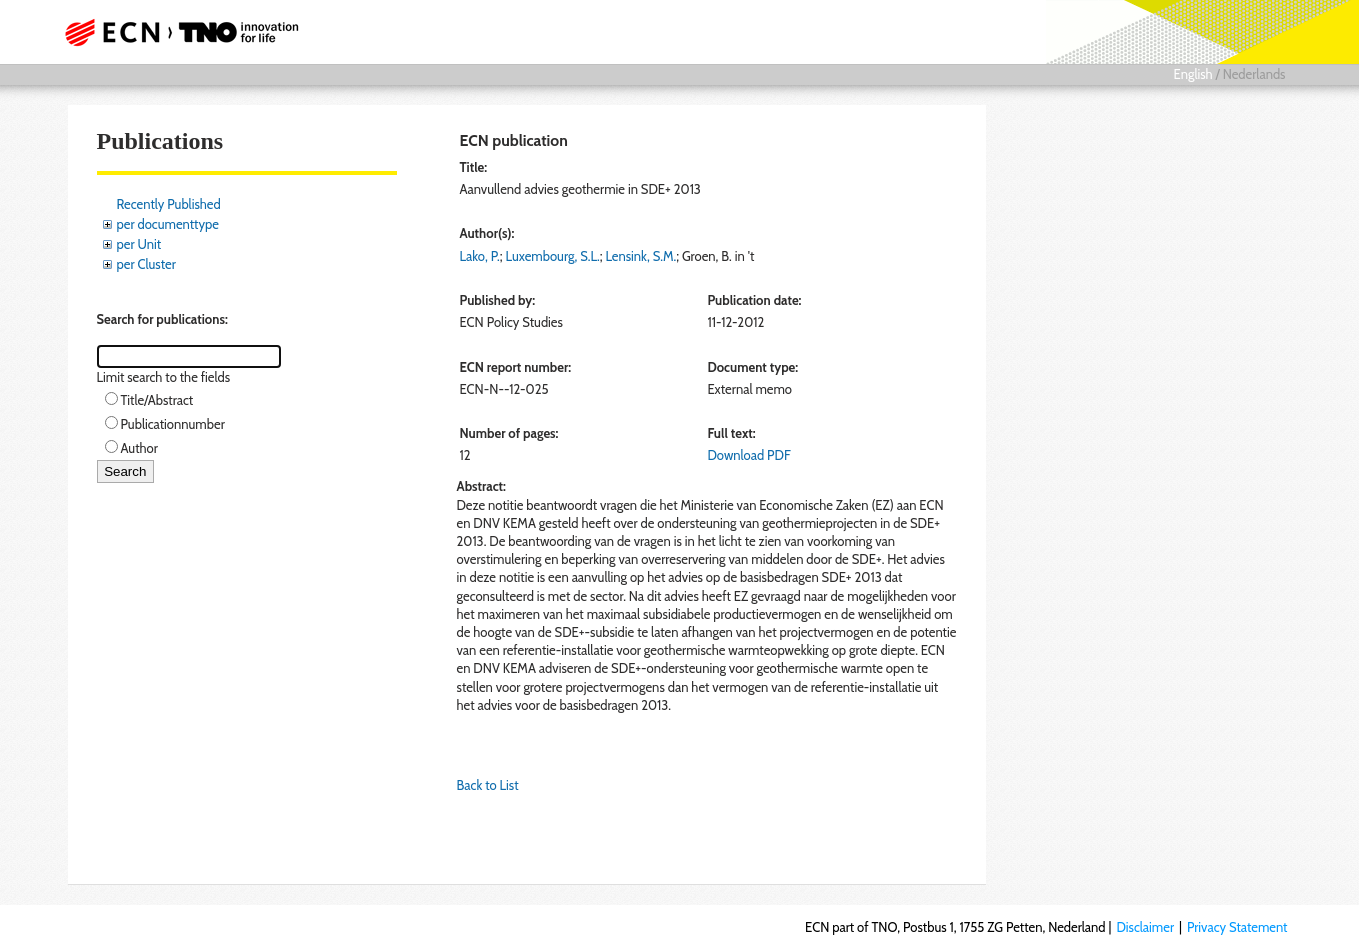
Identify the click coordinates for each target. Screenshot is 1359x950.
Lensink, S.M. (640, 256)
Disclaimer (1145, 927)
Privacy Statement (1237, 927)
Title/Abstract (157, 400)
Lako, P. (480, 256)
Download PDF (748, 455)
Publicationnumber (173, 424)
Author (139, 448)
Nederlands (1254, 74)
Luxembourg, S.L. (553, 256)
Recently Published (169, 204)
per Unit (139, 244)
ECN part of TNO (175, 32)
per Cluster (146, 264)
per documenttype (168, 224)
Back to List (488, 785)
